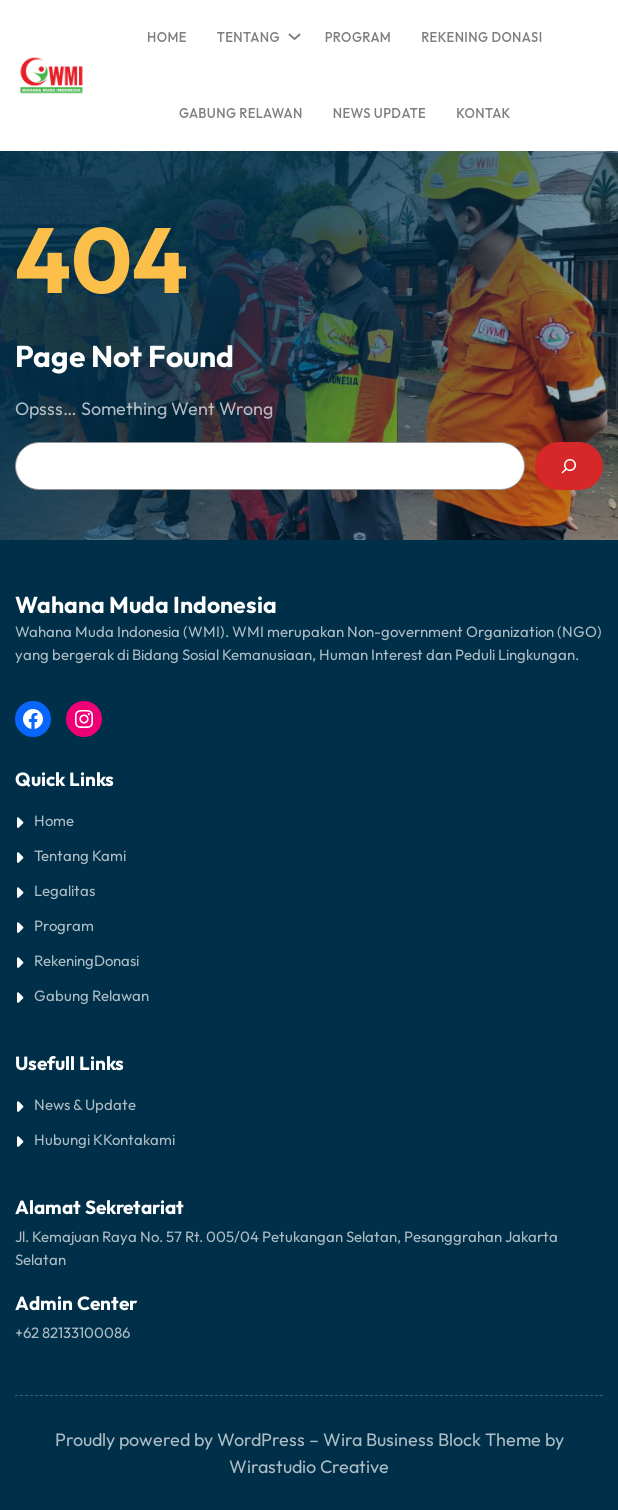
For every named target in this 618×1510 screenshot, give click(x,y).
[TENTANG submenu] (291, 32)
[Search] (569, 466)
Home (167, 37)
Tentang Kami (80, 855)
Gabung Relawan (91, 995)
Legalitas (64, 890)
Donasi (116, 960)
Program (64, 925)
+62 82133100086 (72, 1332)
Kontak (126, 1139)
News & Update (85, 1104)
